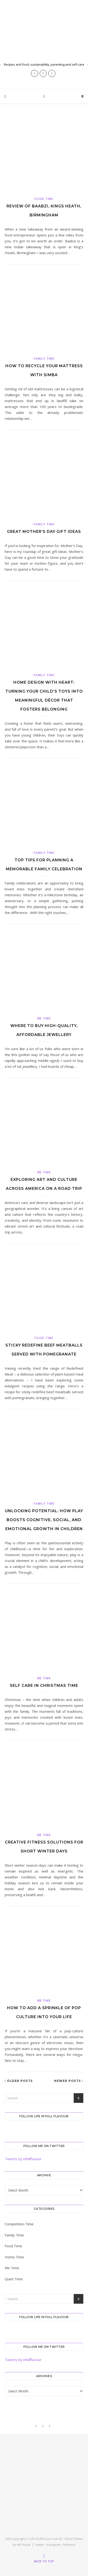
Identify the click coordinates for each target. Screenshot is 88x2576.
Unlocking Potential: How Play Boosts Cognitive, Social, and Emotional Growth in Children (44, 1520)
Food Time (43, 199)
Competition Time (19, 2224)
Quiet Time (14, 2279)
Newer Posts (68, 2081)
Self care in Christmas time (44, 1685)
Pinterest (68, 2544)
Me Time (44, 1018)
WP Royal (23, 2544)
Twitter (39, 2544)
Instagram (53, 2544)
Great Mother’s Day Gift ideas (44, 531)
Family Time (44, 359)
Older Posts (19, 2081)
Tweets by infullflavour (23, 2158)
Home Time (14, 2257)
